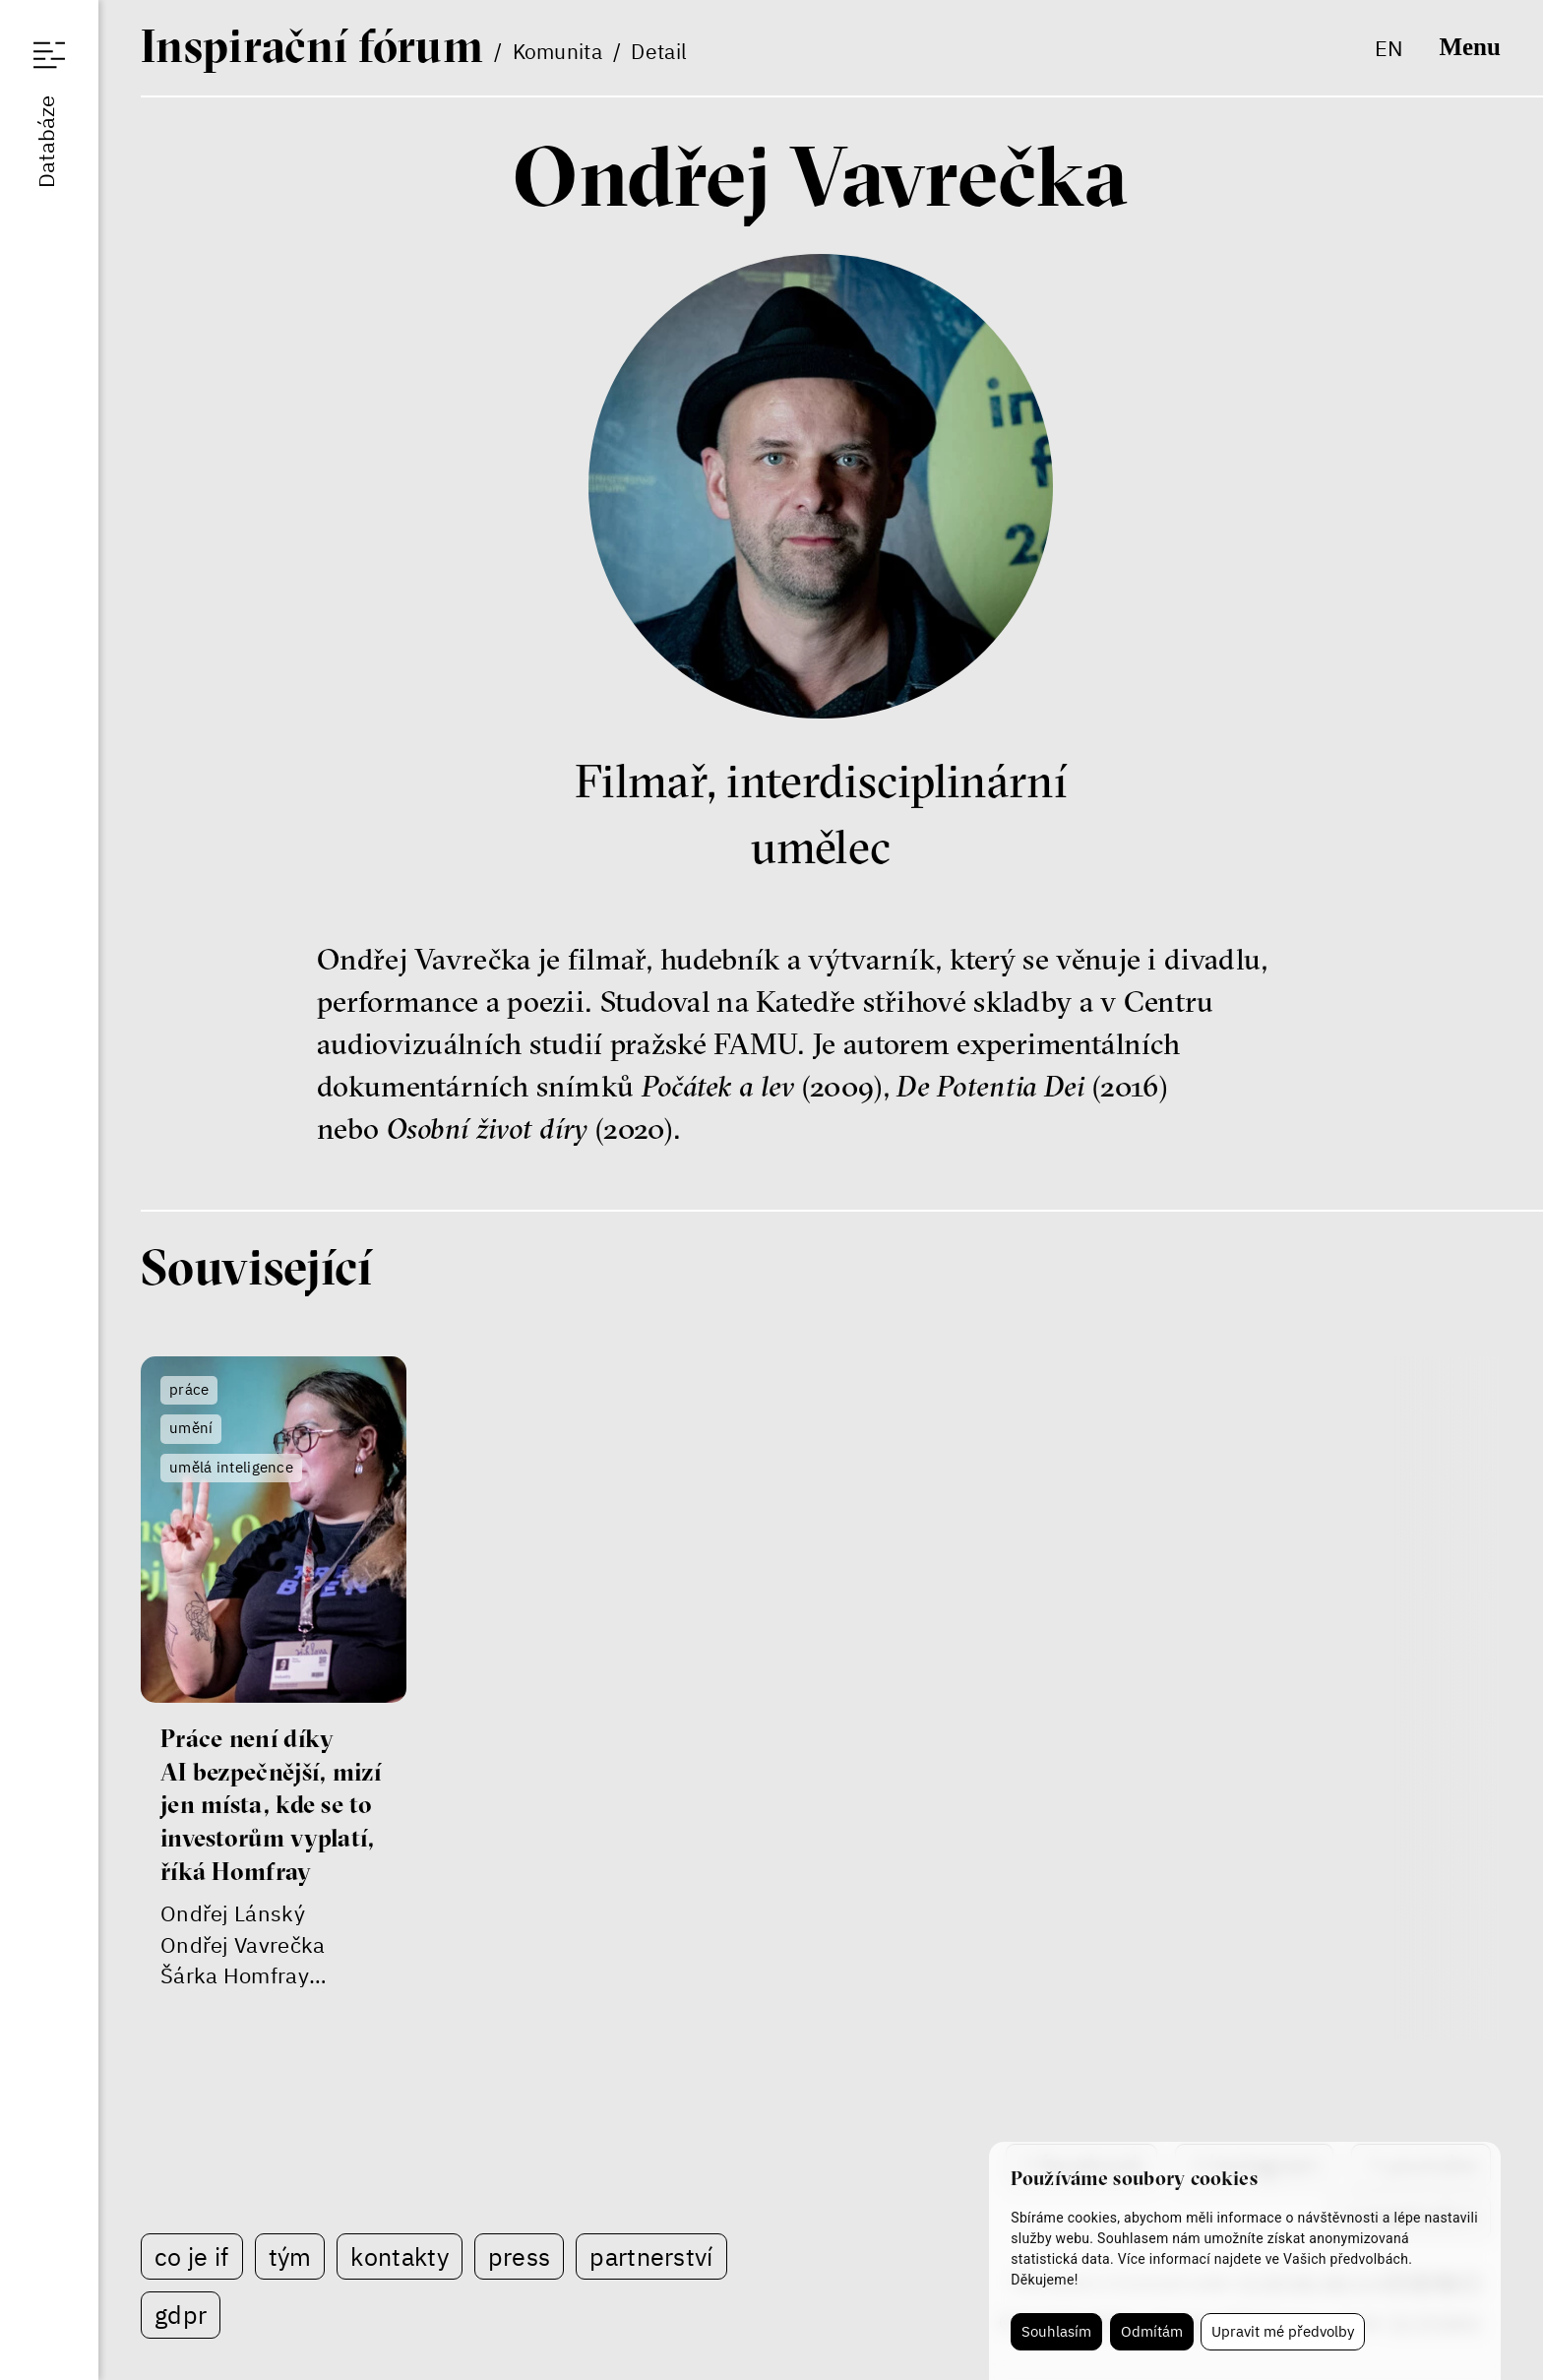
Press (519, 2256)
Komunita (557, 51)
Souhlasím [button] (1056, 2331)
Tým (290, 2256)
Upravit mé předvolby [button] (1282, 2331)
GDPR (180, 2314)
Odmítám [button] (1152, 2331)
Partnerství (650, 2256)
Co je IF (191, 2256)
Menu (1469, 46)
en (1389, 47)
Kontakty (399, 2256)
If (312, 45)
